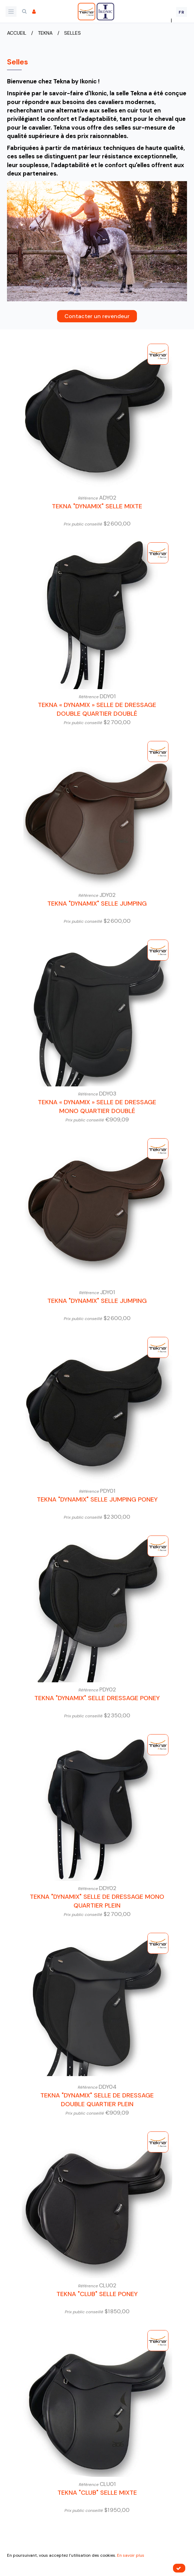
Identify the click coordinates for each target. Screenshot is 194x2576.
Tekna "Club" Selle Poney (97, 2294)
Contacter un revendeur (97, 316)
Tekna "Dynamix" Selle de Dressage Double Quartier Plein (97, 2100)
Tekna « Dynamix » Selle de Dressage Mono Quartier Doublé (97, 1106)
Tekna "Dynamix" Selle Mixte (97, 506)
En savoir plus (130, 2555)
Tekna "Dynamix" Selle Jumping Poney (97, 1499)
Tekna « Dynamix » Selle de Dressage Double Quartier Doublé (97, 709)
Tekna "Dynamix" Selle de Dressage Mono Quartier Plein (97, 1901)
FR (182, 12)
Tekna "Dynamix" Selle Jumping (97, 903)
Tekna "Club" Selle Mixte (97, 2492)
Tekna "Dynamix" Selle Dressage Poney (97, 1698)
